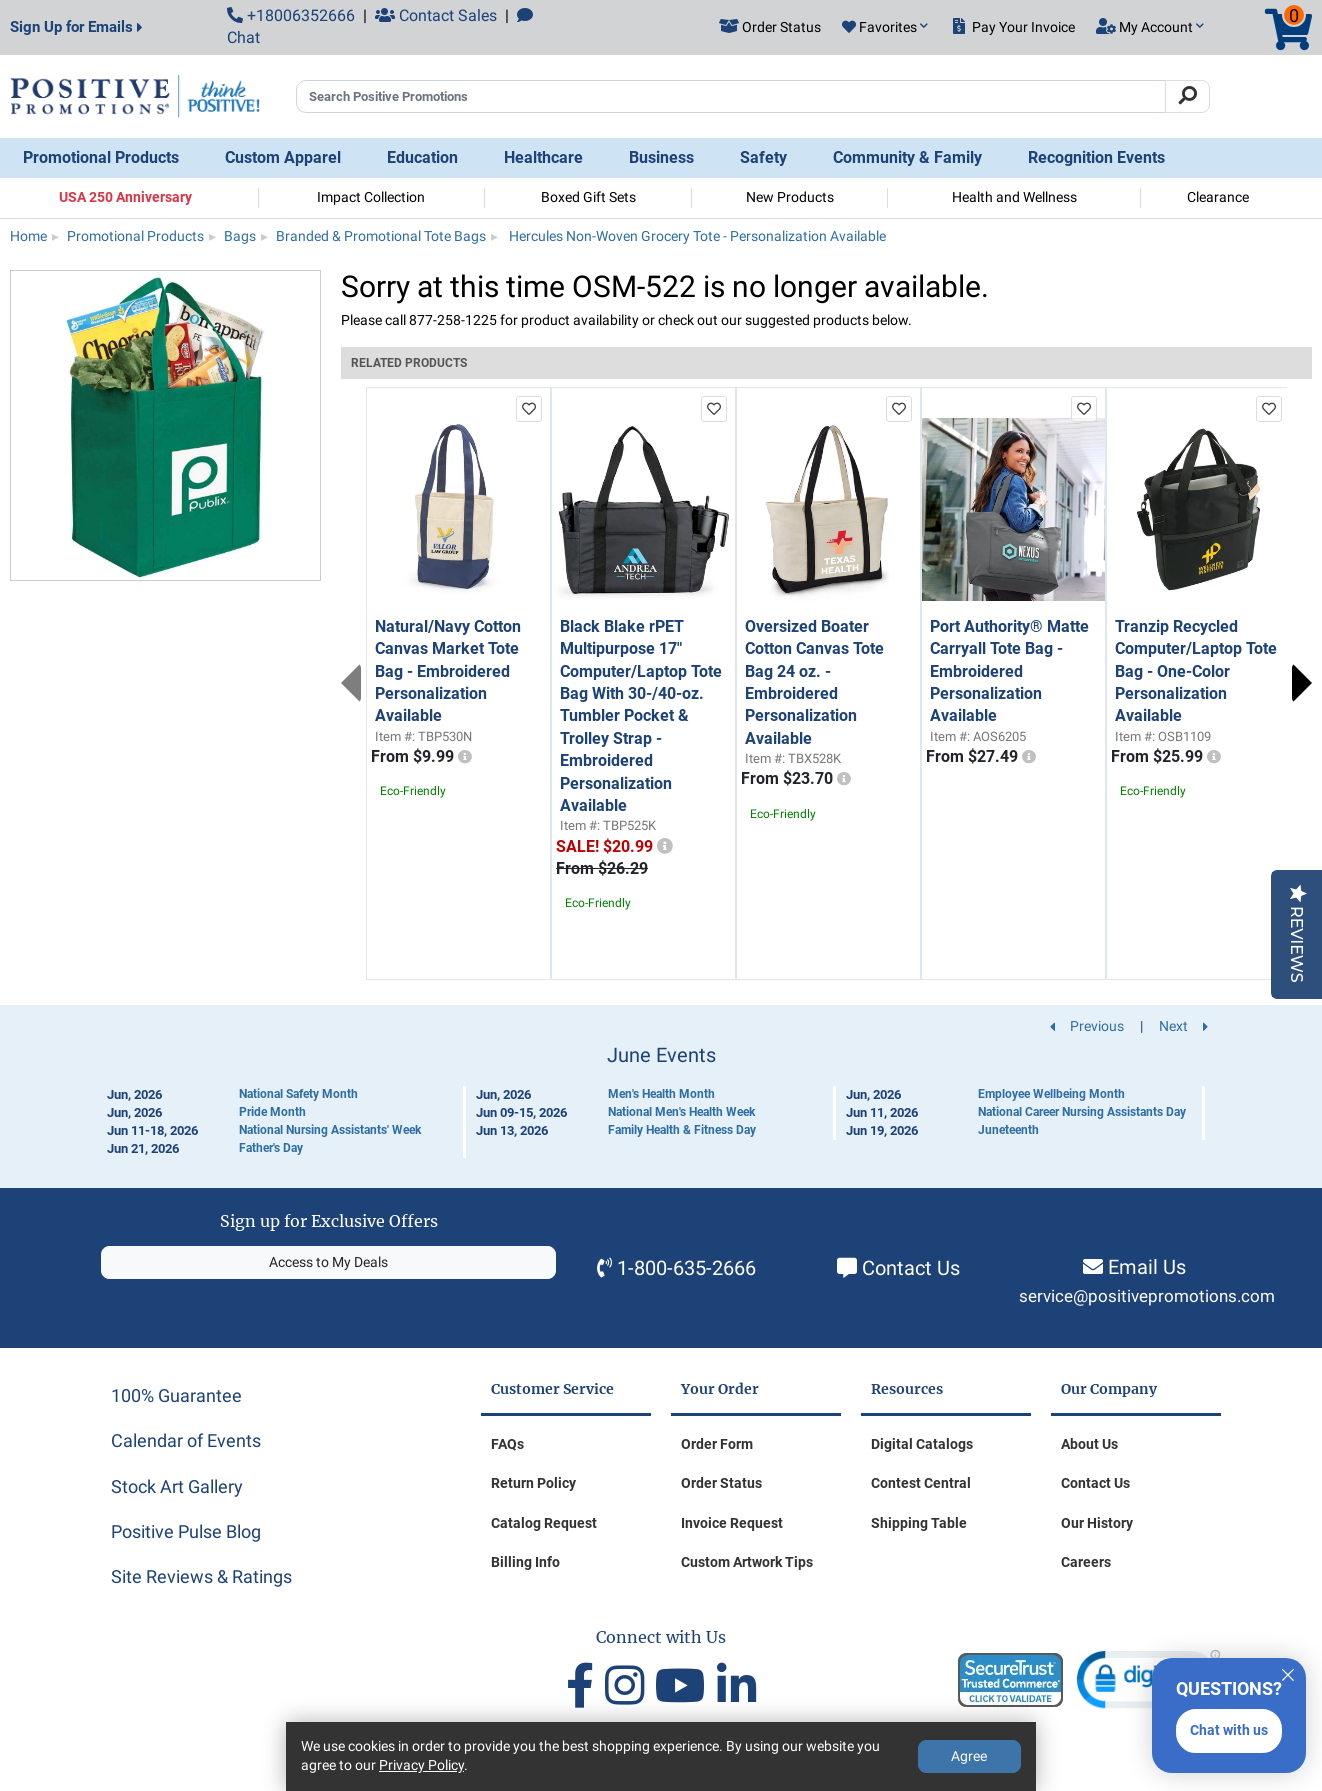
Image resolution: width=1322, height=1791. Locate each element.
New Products (790, 197)
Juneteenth (1008, 1130)
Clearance (1218, 197)
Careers (1086, 1562)
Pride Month (272, 1112)
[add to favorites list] (529, 409)
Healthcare (543, 157)
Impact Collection (371, 197)
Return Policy (533, 1483)
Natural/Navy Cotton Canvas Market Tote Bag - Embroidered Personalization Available (448, 671)
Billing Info (525, 1562)
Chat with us (1229, 1730)
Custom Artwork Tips (747, 1562)
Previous (351, 683)
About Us (1089, 1444)
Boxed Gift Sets (588, 197)
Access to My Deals (328, 1262)
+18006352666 (291, 15)
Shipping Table (919, 1523)
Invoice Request (732, 1523)
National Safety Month (298, 1094)
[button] (885, 28)
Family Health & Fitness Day (682, 1130)
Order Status (721, 1483)
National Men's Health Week (681, 1112)
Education (422, 157)
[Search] (1187, 97)
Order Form (717, 1444)
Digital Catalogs (922, 1444)
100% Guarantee (176, 1395)
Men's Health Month (661, 1094)
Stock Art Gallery (177, 1486)
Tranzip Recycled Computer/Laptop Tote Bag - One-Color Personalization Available (1196, 671)
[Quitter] (1288, 1672)
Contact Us (911, 1268)
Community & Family (907, 157)
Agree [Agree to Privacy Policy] (969, 1756)
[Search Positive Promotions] (731, 97)
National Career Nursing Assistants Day (1082, 1112)
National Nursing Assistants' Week (330, 1130)
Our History (1097, 1523)
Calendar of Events (186, 1440)
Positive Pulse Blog (186, 1531)
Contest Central (921, 1483)
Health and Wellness (1014, 197)
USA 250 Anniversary (125, 197)
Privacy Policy (421, 1765)
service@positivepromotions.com (1147, 1296)
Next (1302, 683)
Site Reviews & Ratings (201, 1576)
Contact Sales (436, 15)
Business (661, 157)
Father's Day (271, 1148)
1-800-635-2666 (686, 1268)
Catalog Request (544, 1523)
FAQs (507, 1444)
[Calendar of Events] (661, 1101)
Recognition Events (1096, 157)
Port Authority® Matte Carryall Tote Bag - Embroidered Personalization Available (1009, 671)
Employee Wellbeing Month (1051, 1094)
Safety (763, 157)
